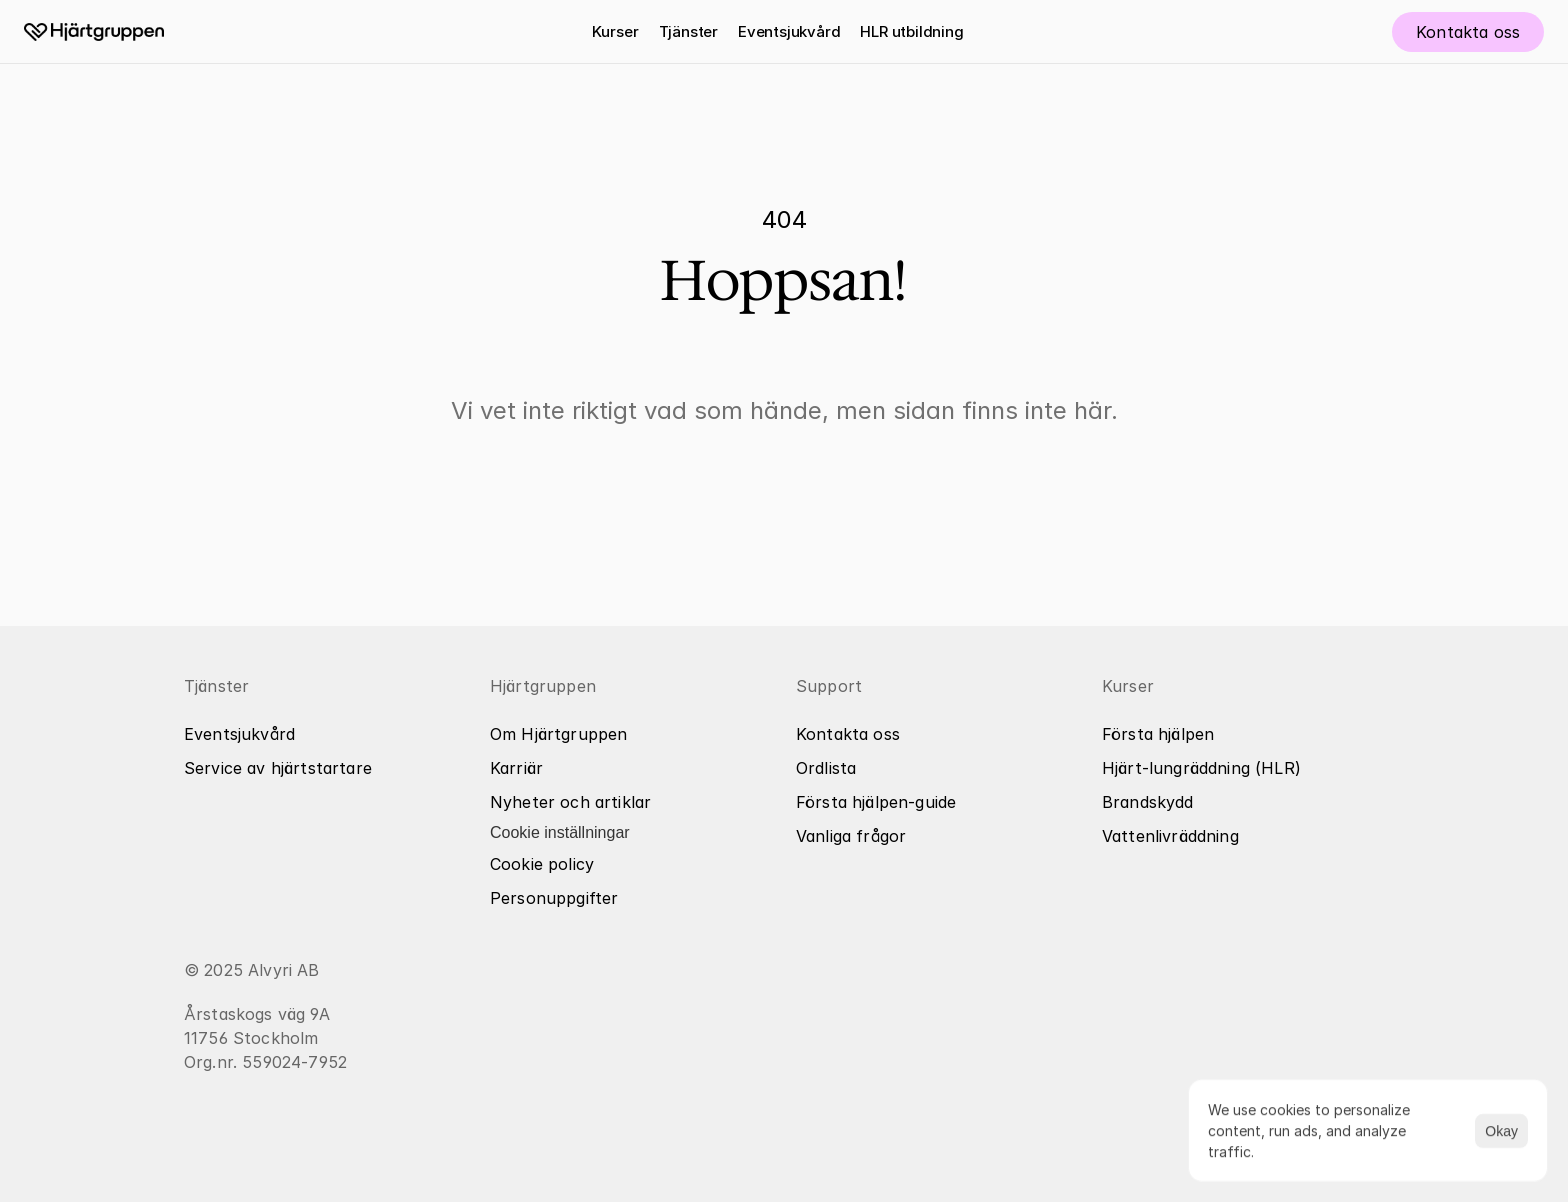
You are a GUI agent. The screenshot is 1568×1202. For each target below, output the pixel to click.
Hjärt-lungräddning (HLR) (1201, 768)
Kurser (615, 31)
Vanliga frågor (851, 836)
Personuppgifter (554, 898)
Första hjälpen (1158, 734)
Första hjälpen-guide (876, 802)
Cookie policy (542, 864)
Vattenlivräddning (1170, 836)
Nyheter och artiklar (570, 802)
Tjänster (688, 31)
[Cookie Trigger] (560, 833)
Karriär (516, 768)
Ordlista (826, 768)
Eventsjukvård (789, 31)
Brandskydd (1148, 802)
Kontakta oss (848, 734)
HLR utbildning (911, 31)
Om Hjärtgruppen (558, 734)
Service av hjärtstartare (278, 768)
